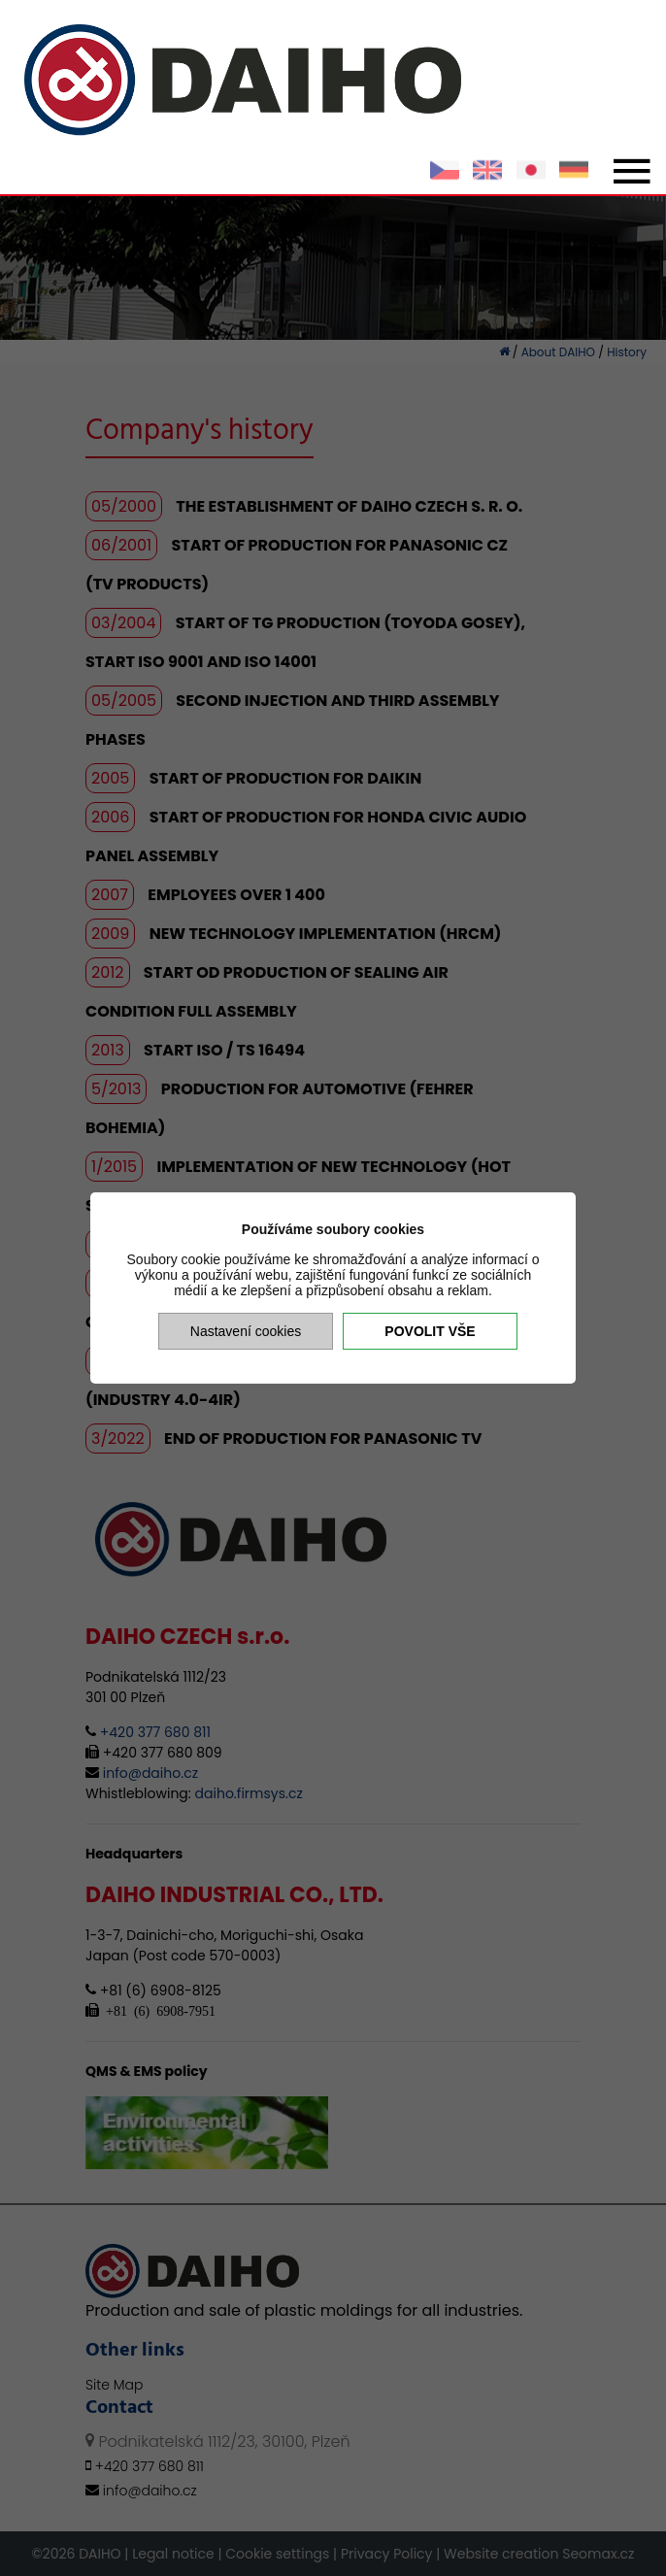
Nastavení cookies (245, 1331)
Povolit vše (429, 1331)
